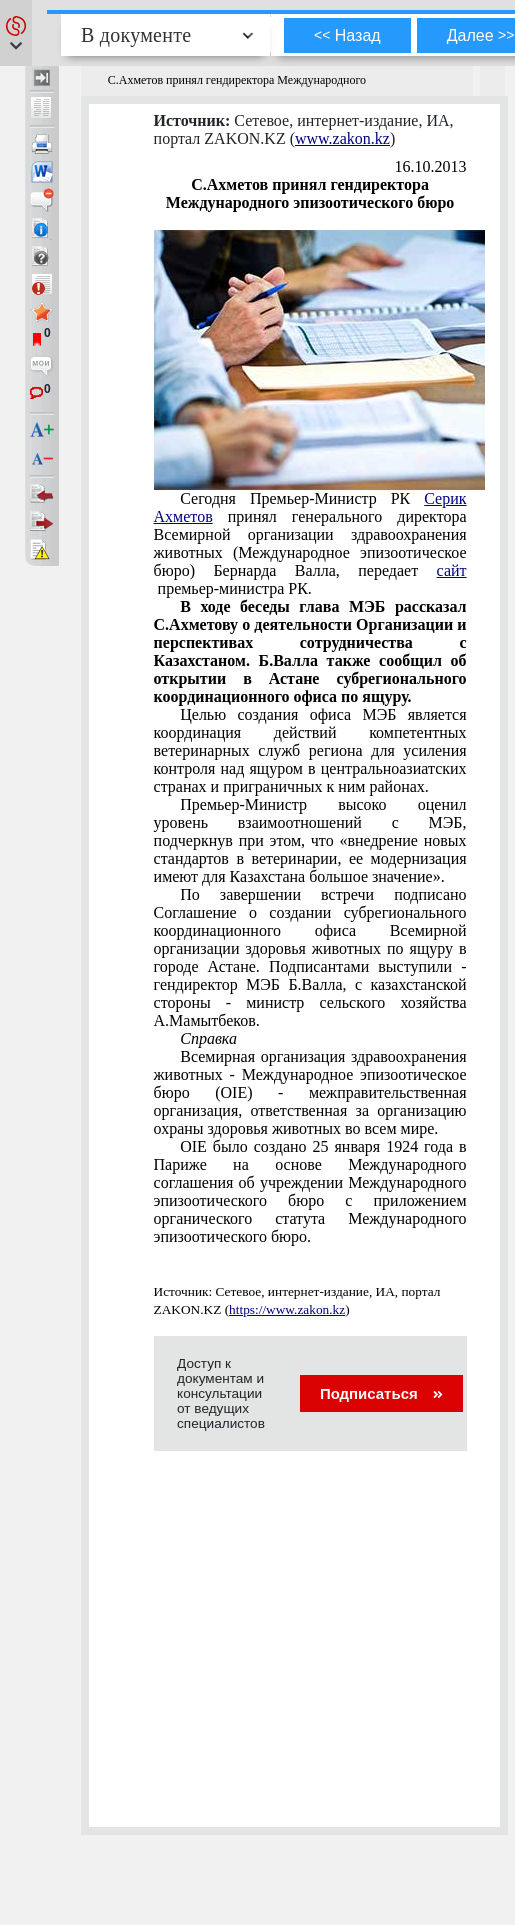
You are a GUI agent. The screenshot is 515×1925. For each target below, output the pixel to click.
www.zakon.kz (342, 138)
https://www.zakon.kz (287, 1309)
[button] (16, 33)
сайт (452, 570)
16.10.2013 (431, 166)
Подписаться (381, 1393)
